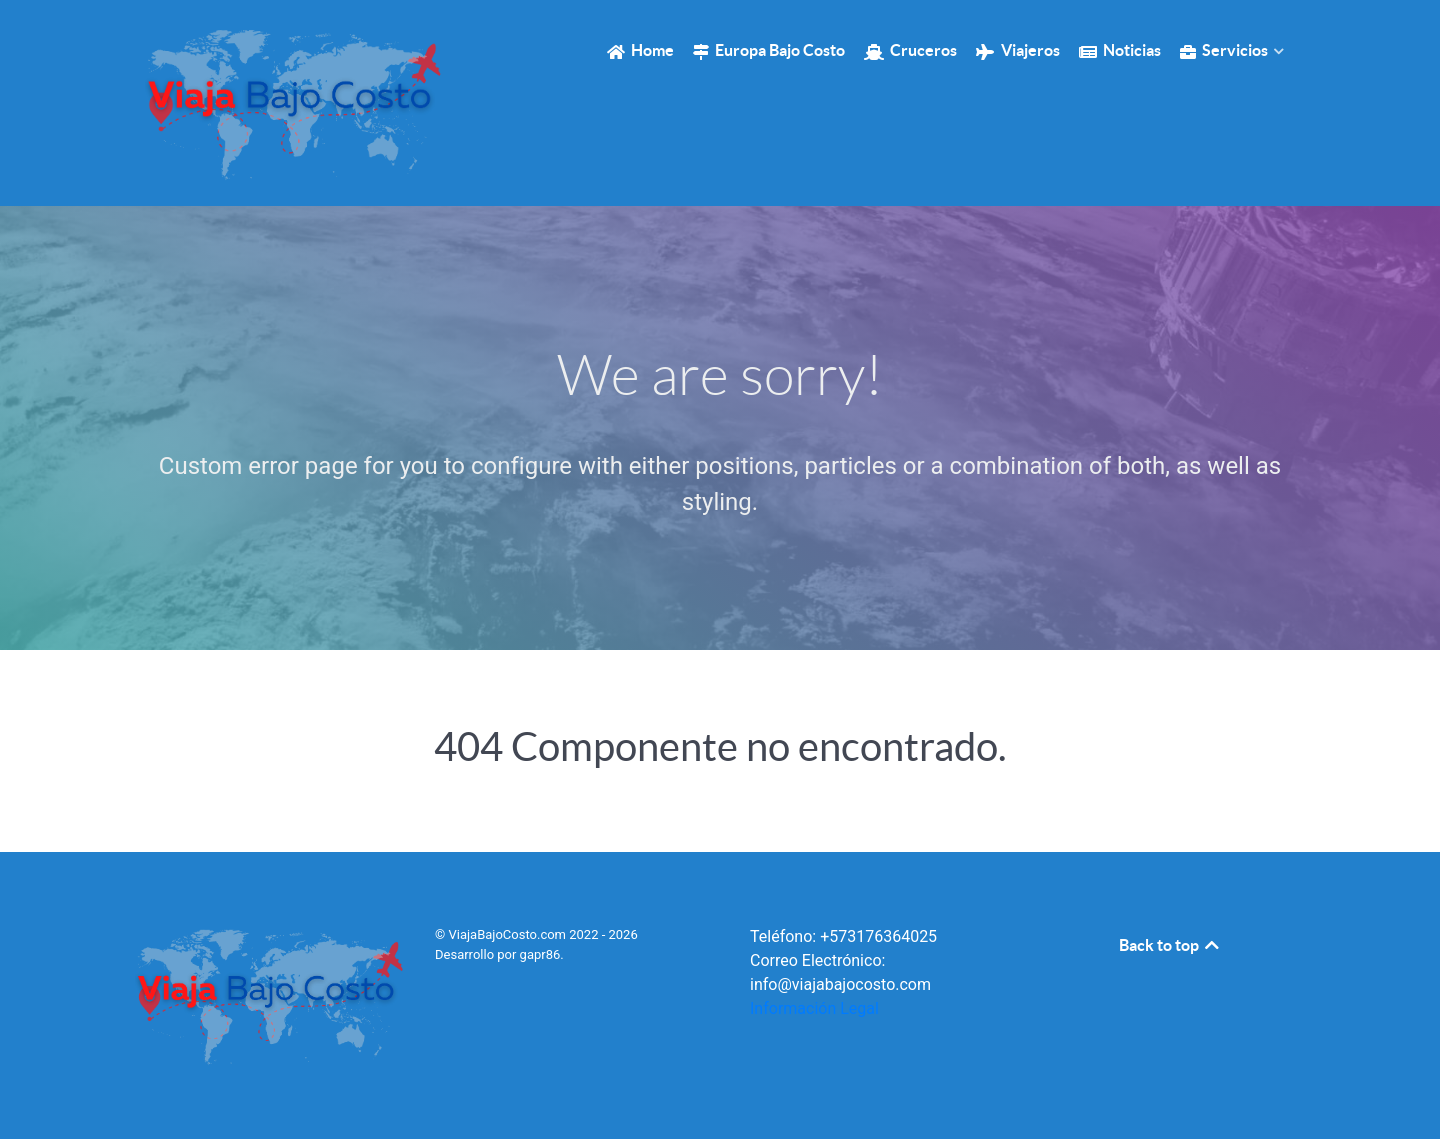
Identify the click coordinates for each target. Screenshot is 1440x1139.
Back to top (1170, 945)
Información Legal (814, 1008)
